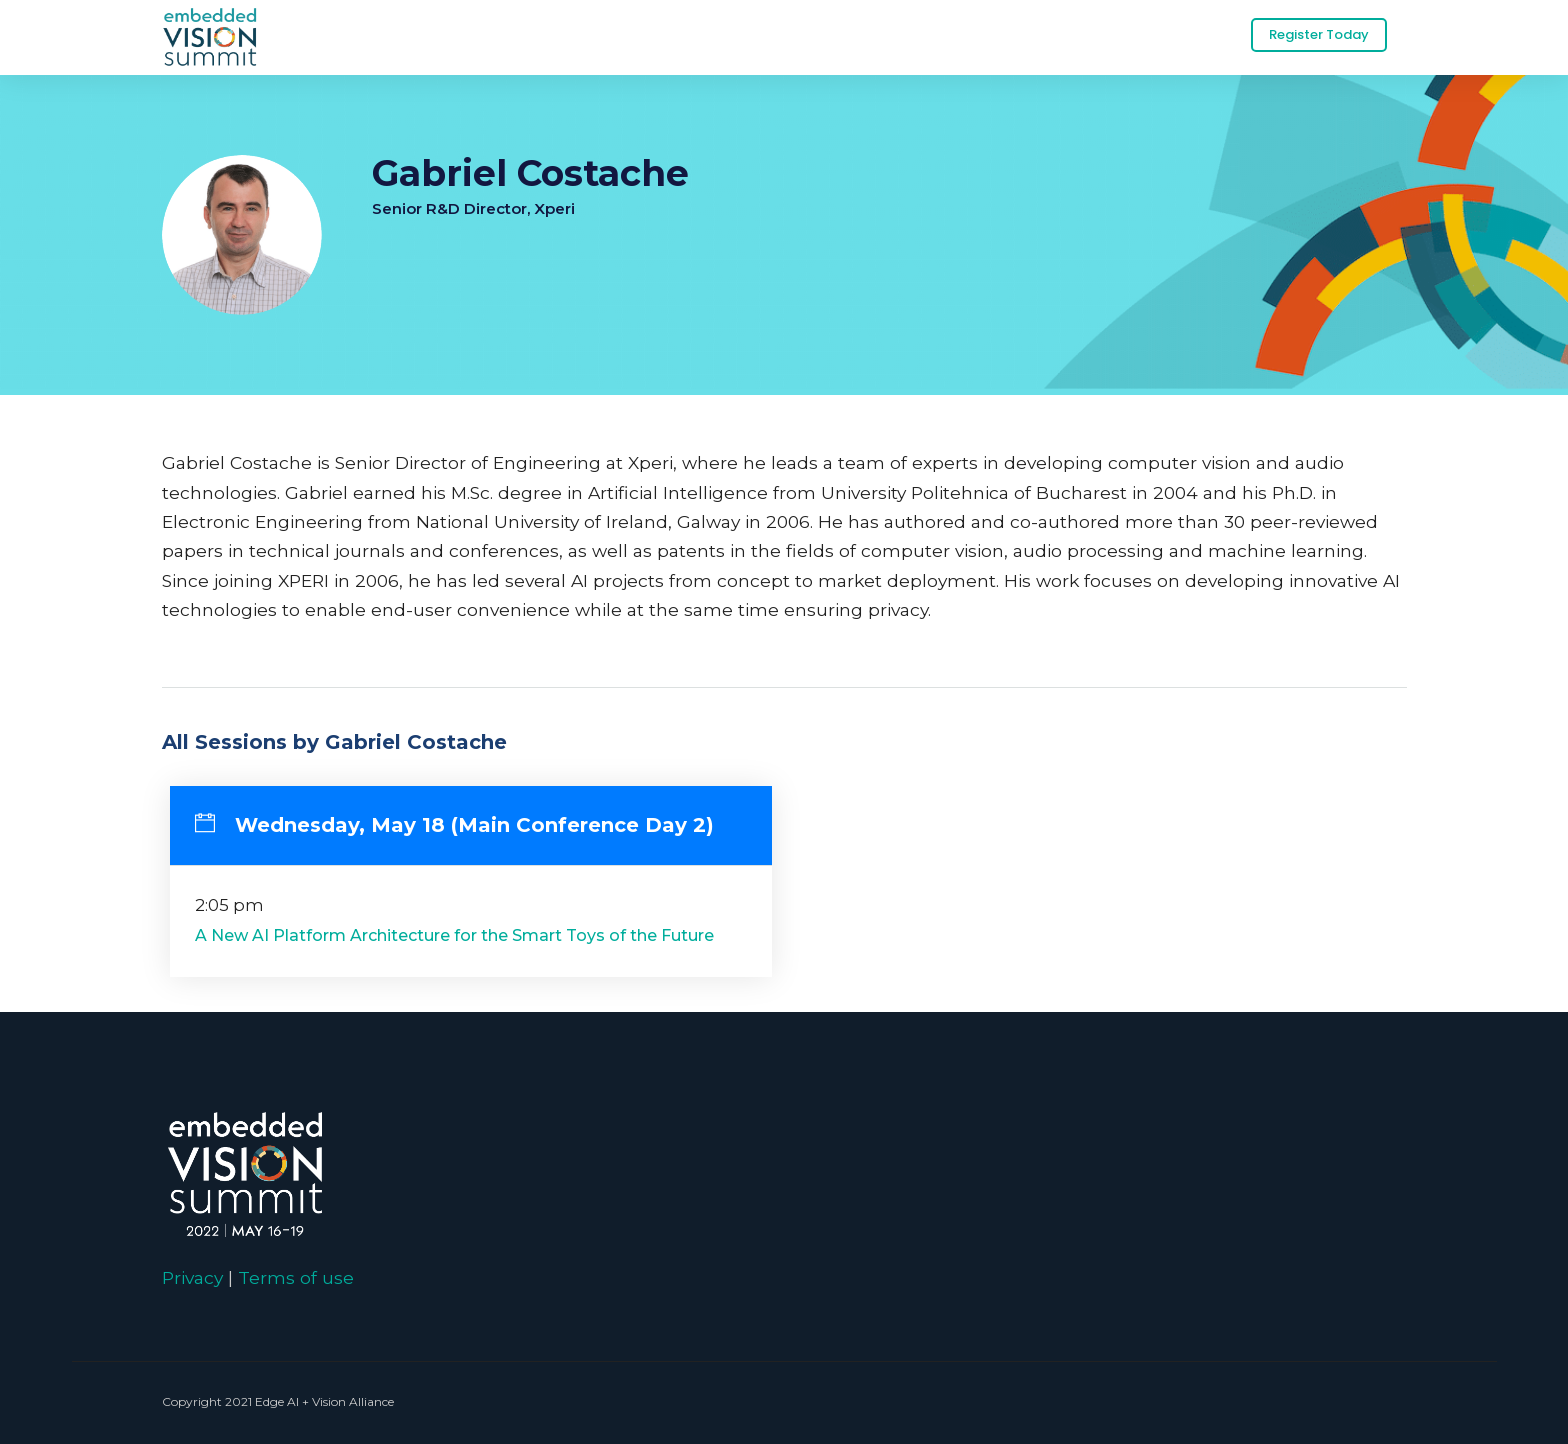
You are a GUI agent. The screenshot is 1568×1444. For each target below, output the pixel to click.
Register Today (1319, 34)
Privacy (192, 1277)
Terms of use (296, 1277)
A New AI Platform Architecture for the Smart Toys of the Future (454, 935)
